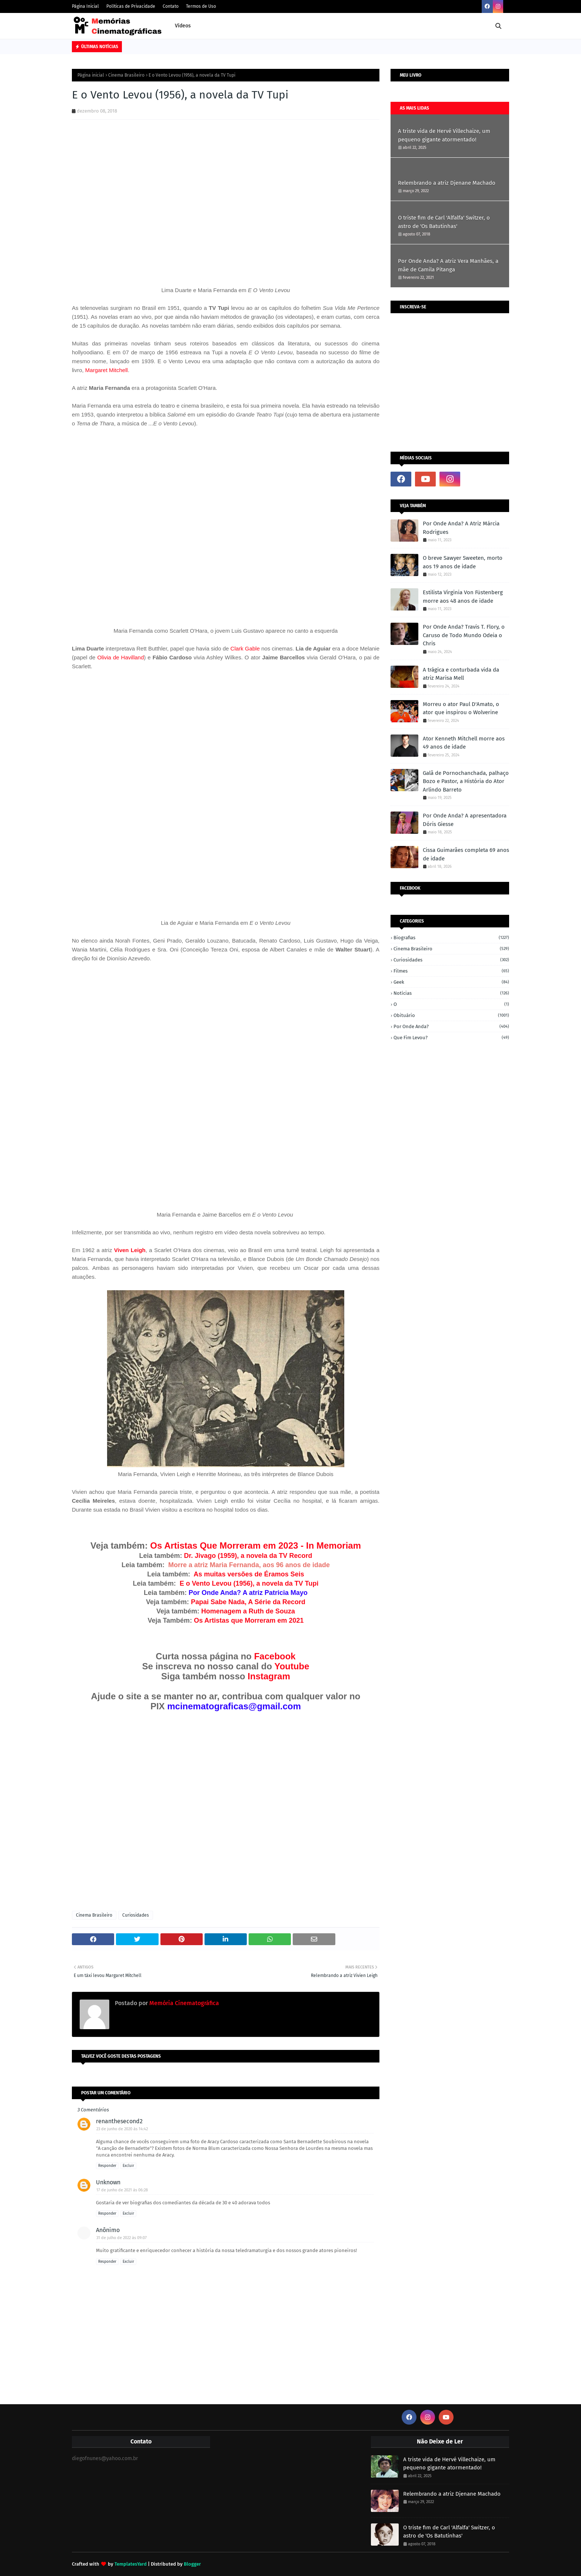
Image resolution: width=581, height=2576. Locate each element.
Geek (451, 982)
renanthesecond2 (119, 2121)
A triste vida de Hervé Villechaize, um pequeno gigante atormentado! (444, 135)
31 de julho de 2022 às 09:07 (121, 2237)
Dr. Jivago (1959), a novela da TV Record (248, 1555)
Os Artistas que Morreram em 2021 (248, 1620)
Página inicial (90, 75)
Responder (107, 2166)
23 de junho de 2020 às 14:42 (122, 2129)
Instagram (269, 1676)
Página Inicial (85, 6)
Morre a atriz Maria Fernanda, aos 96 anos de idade (249, 1565)
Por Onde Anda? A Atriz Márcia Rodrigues (461, 527)
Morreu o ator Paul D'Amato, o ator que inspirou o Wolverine (461, 708)
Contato (171, 6)
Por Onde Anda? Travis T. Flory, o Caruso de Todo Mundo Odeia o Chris (464, 635)
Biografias (451, 937)
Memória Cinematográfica (183, 2003)
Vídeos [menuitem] (183, 26)
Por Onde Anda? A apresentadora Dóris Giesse (465, 819)
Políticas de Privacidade (130, 6)
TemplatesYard (130, 2564)
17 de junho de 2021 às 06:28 (122, 2190)
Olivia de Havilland (120, 657)
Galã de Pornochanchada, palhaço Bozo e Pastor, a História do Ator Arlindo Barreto (466, 781)
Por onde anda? (451, 1026)
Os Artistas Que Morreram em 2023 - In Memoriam (254, 1545)
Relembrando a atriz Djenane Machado (446, 183)
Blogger (192, 2564)
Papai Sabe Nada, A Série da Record (248, 1602)
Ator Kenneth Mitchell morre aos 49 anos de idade (464, 742)
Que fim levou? (451, 1037)
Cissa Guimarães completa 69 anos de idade (466, 854)
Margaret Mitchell (106, 370)
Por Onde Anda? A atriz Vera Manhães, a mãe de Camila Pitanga (448, 265)
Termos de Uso (201, 6)
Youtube (291, 1666)
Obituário (451, 1015)
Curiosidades (135, 1915)
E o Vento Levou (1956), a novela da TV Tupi (249, 1583)
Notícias (451, 993)
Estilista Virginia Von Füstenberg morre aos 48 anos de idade (463, 596)
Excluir (128, 2166)
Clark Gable (245, 648)
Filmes (451, 971)
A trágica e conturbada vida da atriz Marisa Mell (461, 674)
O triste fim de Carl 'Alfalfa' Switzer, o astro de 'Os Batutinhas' (444, 222)
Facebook (275, 1656)
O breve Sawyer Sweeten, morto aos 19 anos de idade (462, 562)
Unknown (108, 2182)
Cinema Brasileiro (126, 75)
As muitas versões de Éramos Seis (249, 1574)
